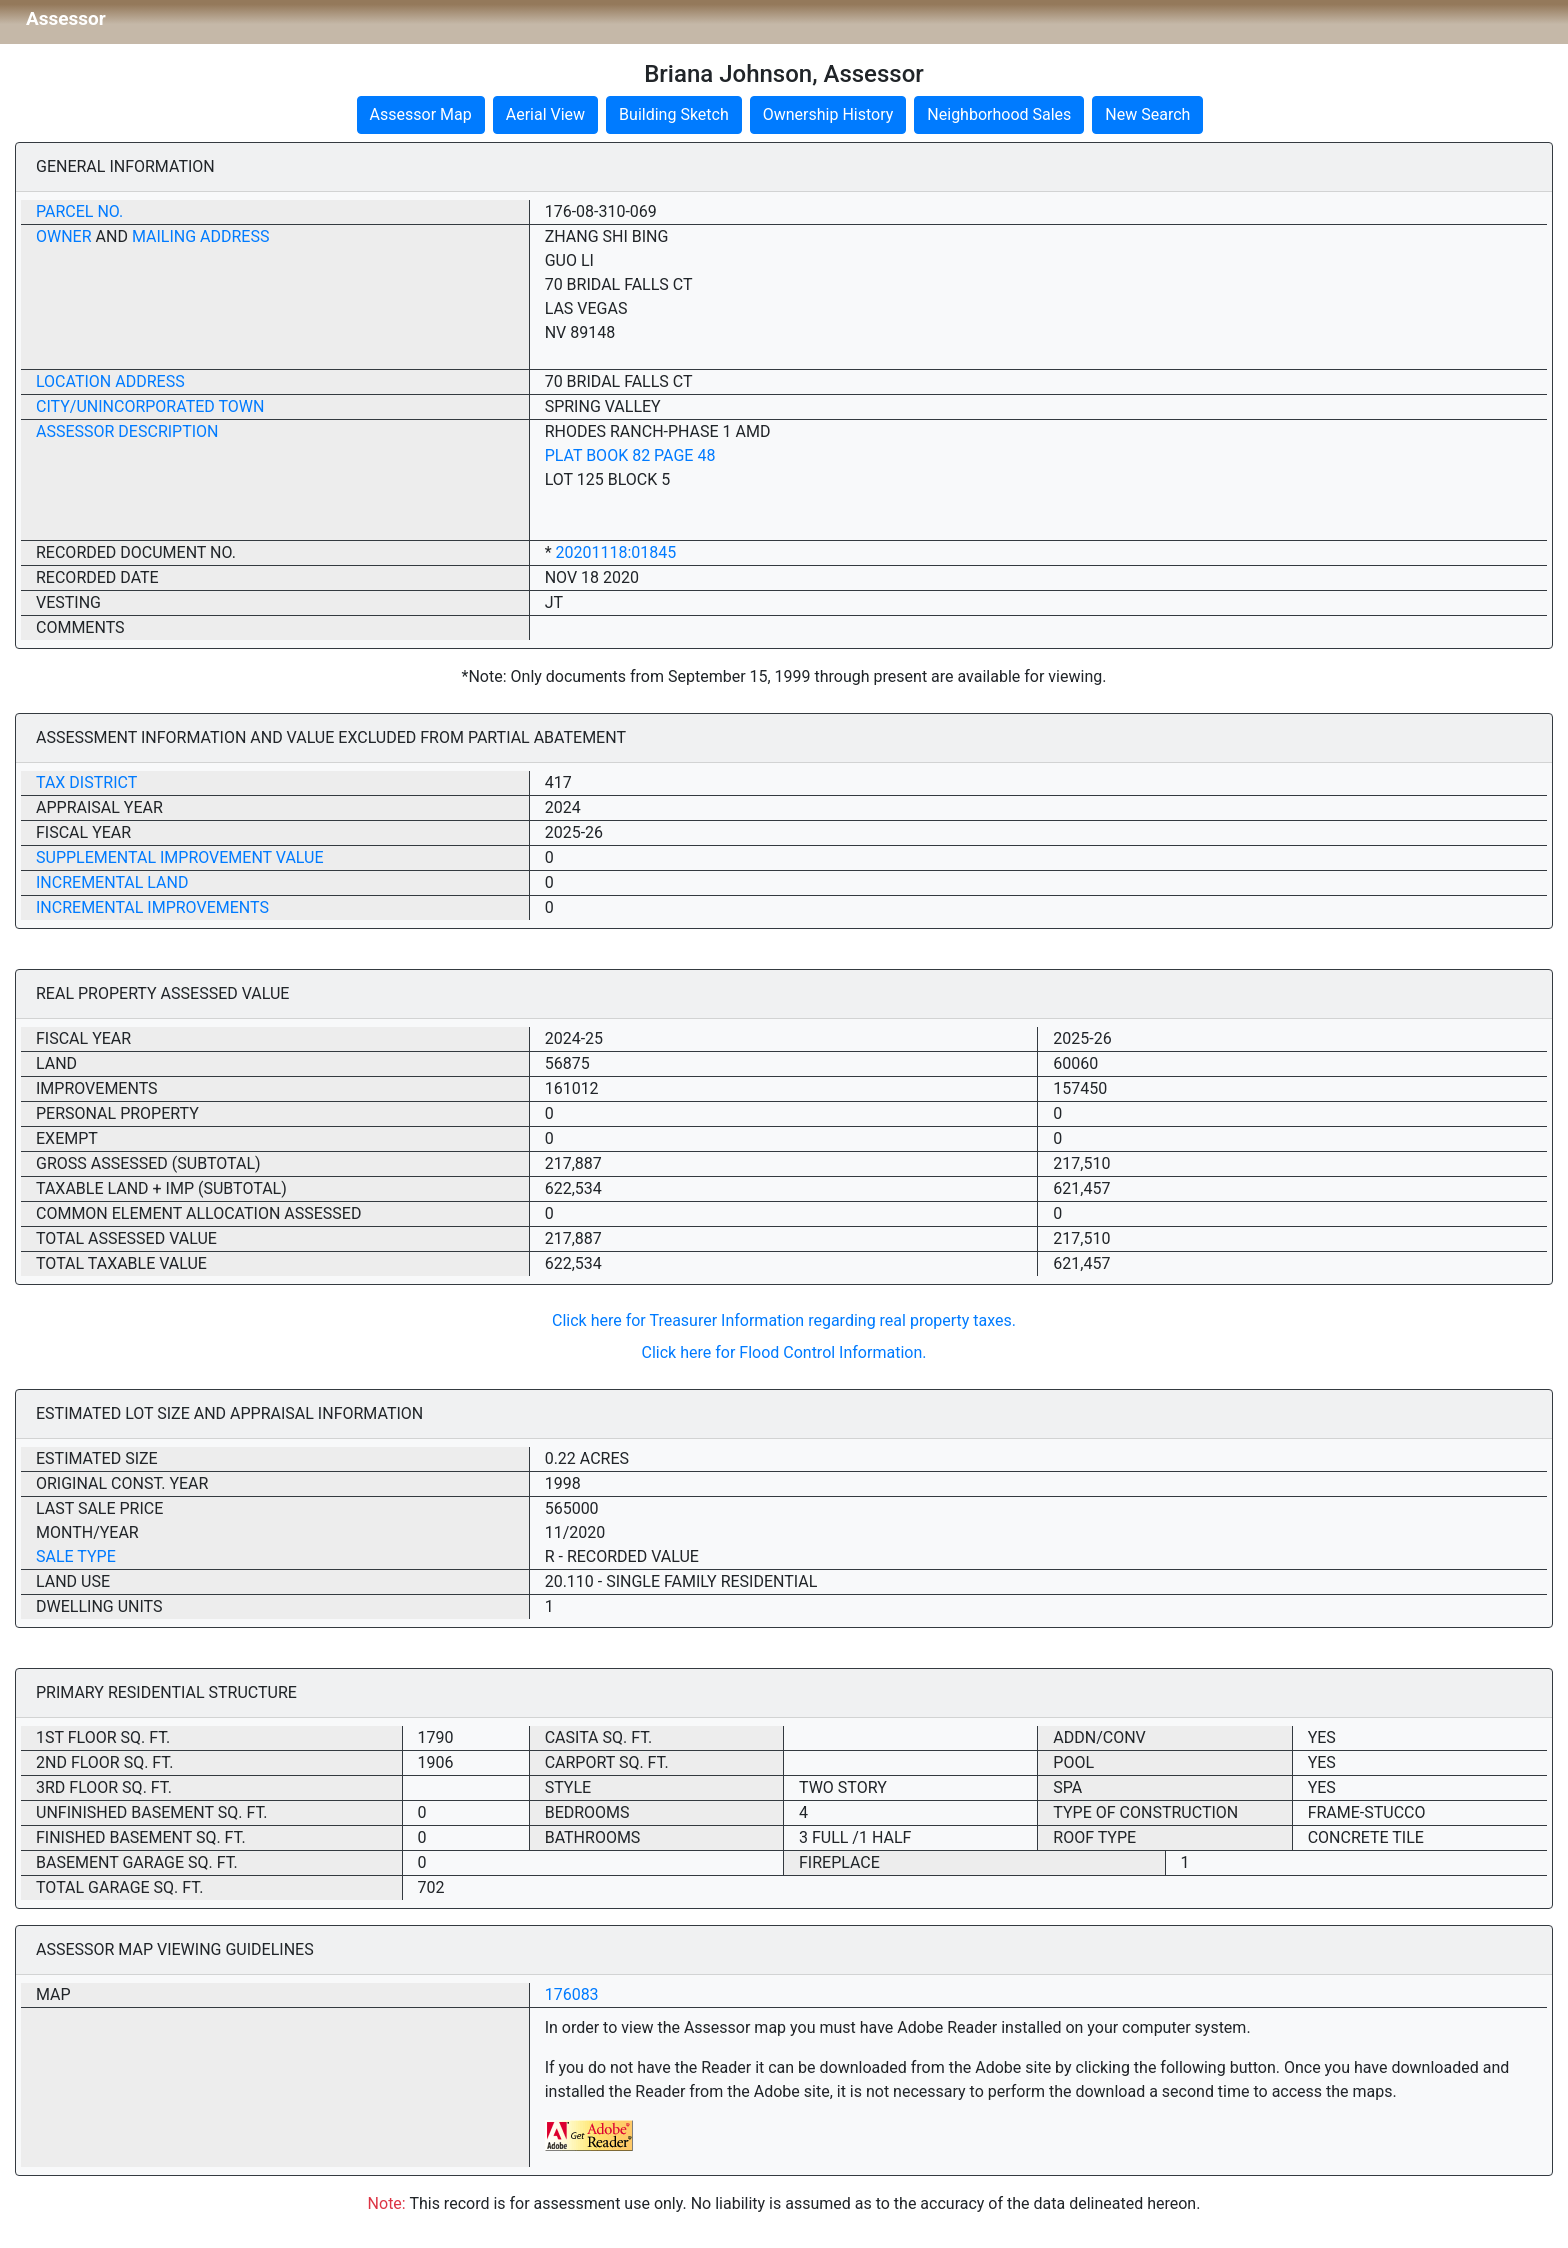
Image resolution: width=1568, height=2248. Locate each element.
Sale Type (76, 1556)
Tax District (86, 782)
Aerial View (545, 114)
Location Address (110, 381)
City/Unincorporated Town (150, 406)
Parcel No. (79, 211)
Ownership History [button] (828, 114)
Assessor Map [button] (421, 114)
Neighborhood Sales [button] (999, 114)
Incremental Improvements (152, 907)
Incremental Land (112, 882)
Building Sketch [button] (674, 114)
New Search (1147, 114)
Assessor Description (127, 431)
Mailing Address (201, 236)
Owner (64, 236)
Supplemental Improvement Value (180, 857)
